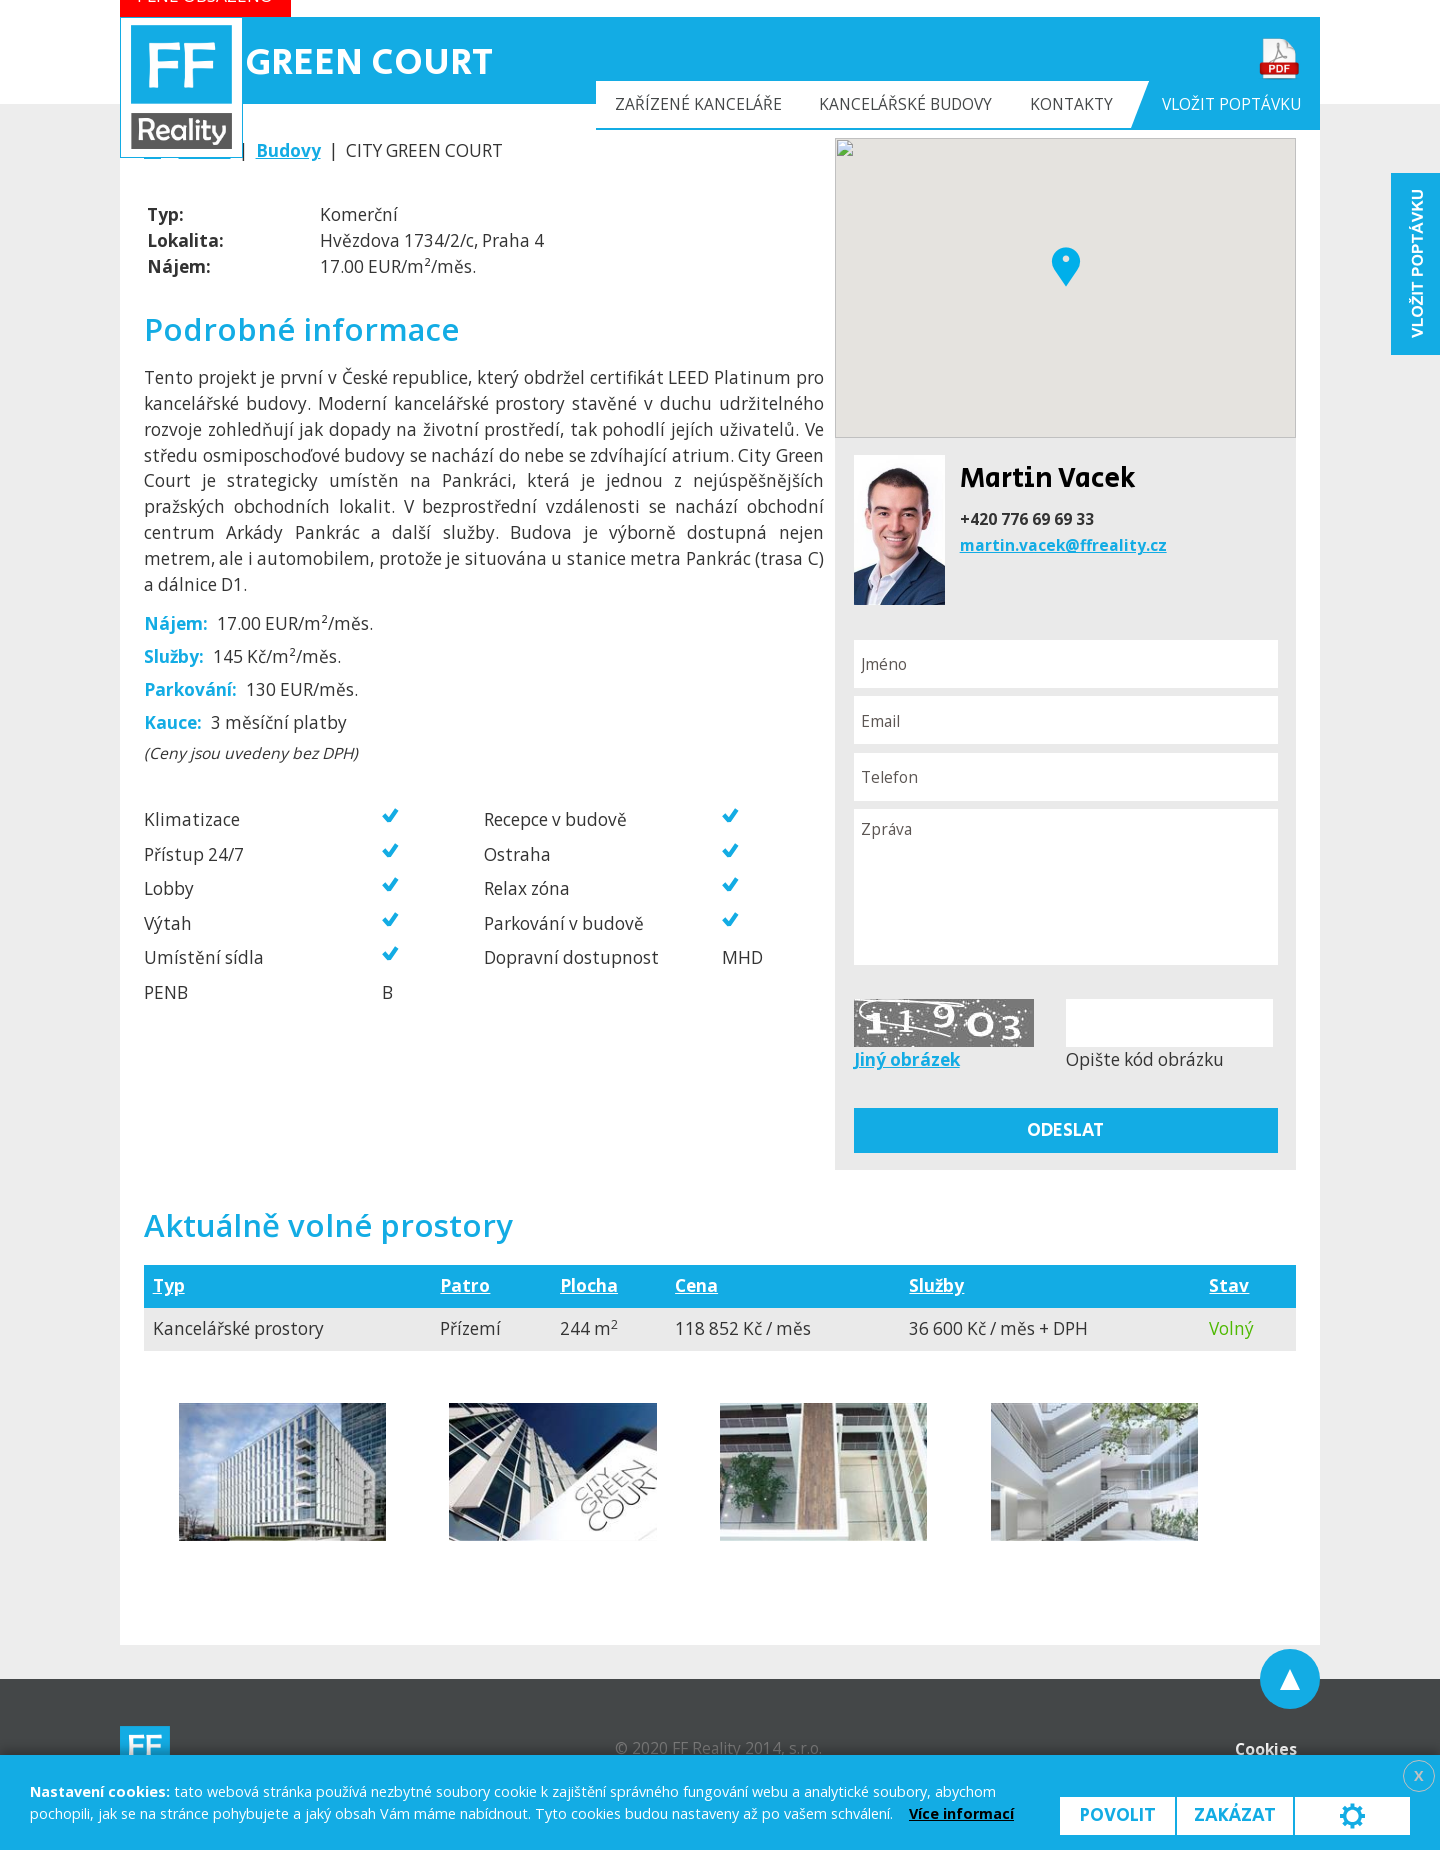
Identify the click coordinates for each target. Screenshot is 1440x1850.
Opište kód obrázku (1145, 1059)
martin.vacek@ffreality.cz (1063, 545)
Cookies (1266, 1749)
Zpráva (1066, 887)
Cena (696, 1285)
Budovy (288, 150)
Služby (936, 1285)
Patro (465, 1285)
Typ (169, 1285)
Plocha (589, 1285)
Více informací (961, 1813)
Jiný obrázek (907, 1059)
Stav (1229, 1285)
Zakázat (1235, 1815)
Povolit (1118, 1815)
